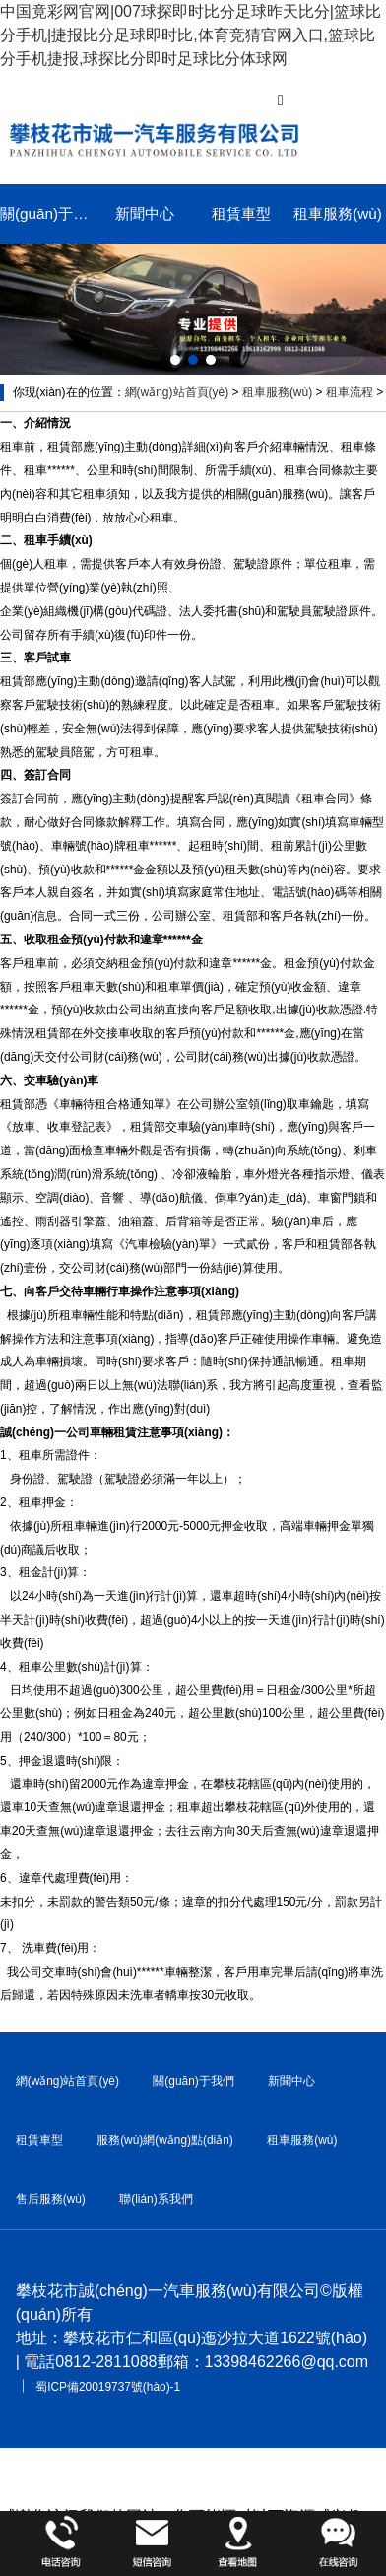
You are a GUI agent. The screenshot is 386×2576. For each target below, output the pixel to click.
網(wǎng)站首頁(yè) (177, 392)
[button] (175, 360)
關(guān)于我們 (48, 213)
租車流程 (349, 392)
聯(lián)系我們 (155, 2199)
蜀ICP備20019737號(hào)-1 (107, 2387)
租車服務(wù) (337, 213)
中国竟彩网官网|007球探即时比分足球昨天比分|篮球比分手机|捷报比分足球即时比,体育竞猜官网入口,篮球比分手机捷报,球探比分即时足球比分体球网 (190, 35)
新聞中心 (144, 213)
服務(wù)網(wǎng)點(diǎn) (164, 2140)
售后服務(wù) (51, 2199)
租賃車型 (241, 213)
